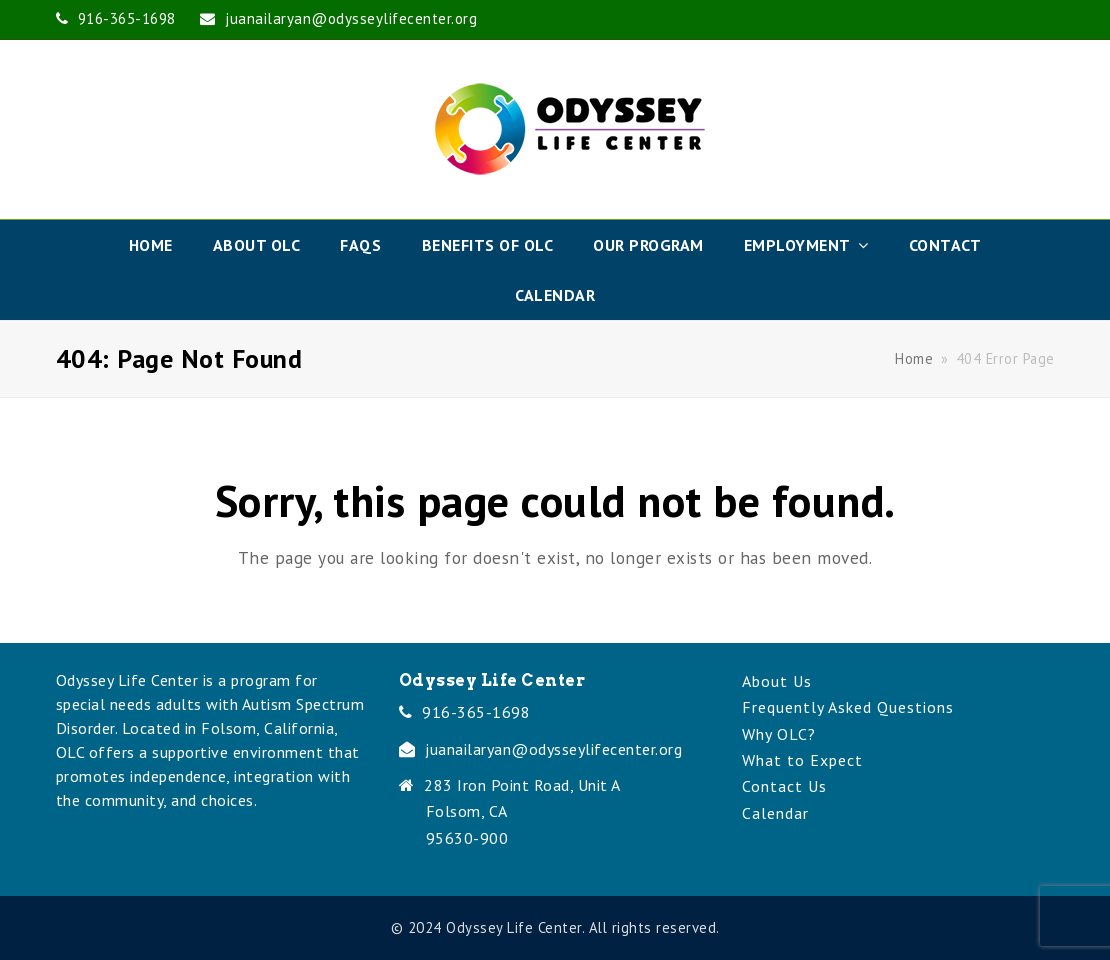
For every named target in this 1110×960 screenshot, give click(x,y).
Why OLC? (779, 734)
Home (914, 358)
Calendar (775, 813)
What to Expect (802, 760)
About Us (777, 681)
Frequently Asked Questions (848, 707)
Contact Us (784, 786)
